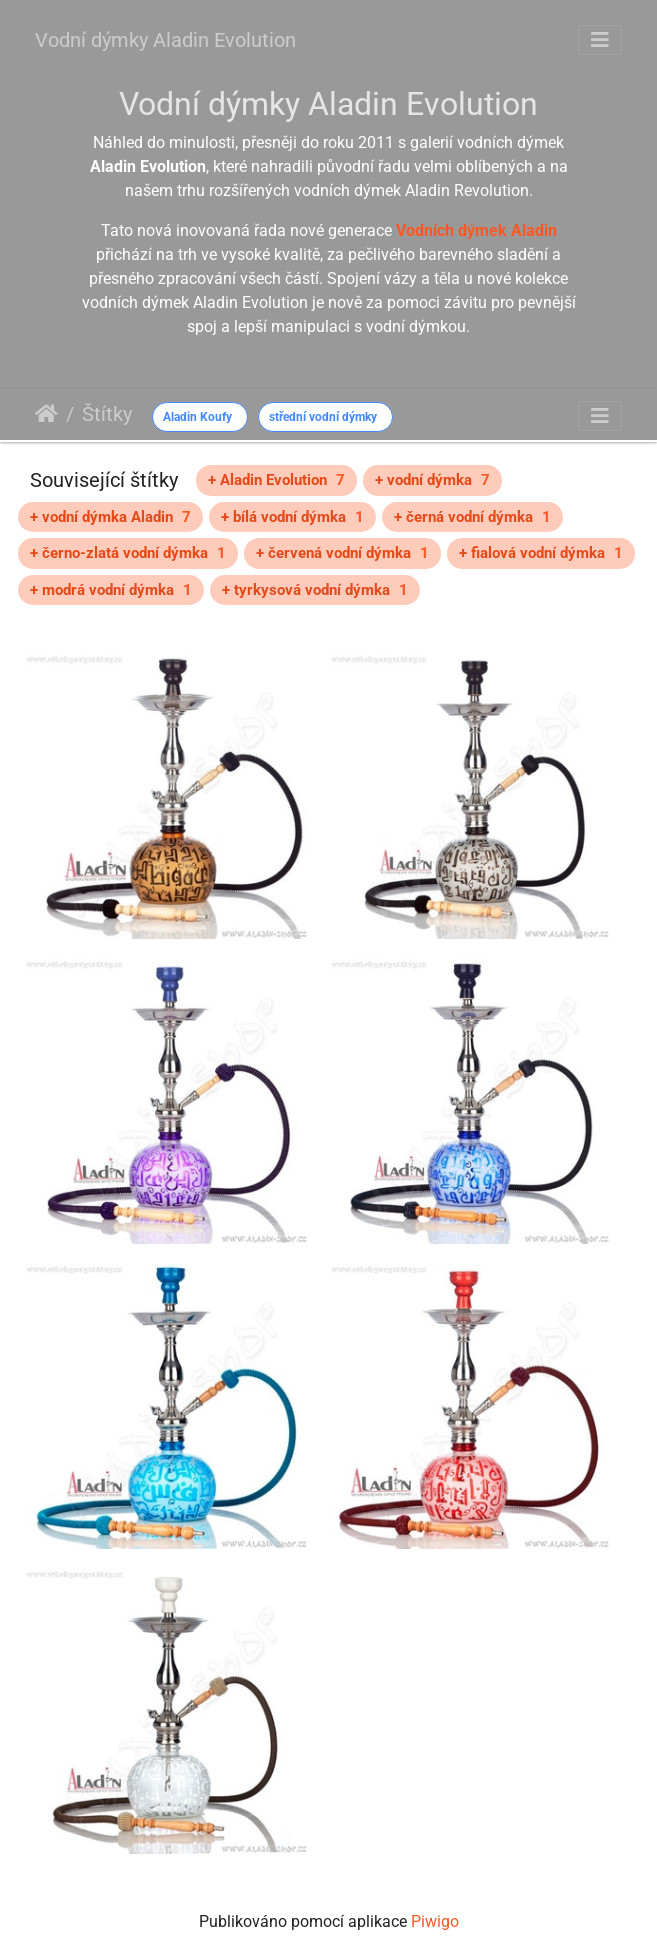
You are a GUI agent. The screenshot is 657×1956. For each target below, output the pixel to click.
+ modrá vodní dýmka (111, 590)
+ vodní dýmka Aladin (110, 517)
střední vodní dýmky (323, 417)
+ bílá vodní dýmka (292, 517)
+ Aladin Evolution (276, 480)
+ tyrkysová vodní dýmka (315, 590)
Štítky (107, 414)
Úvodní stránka (46, 414)
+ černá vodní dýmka (472, 517)
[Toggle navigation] (600, 40)
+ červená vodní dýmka (342, 553)
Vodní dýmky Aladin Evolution (165, 40)
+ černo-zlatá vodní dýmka (128, 553)
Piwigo (435, 1921)
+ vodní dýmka (432, 480)
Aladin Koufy (197, 417)
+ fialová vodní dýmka (541, 553)
